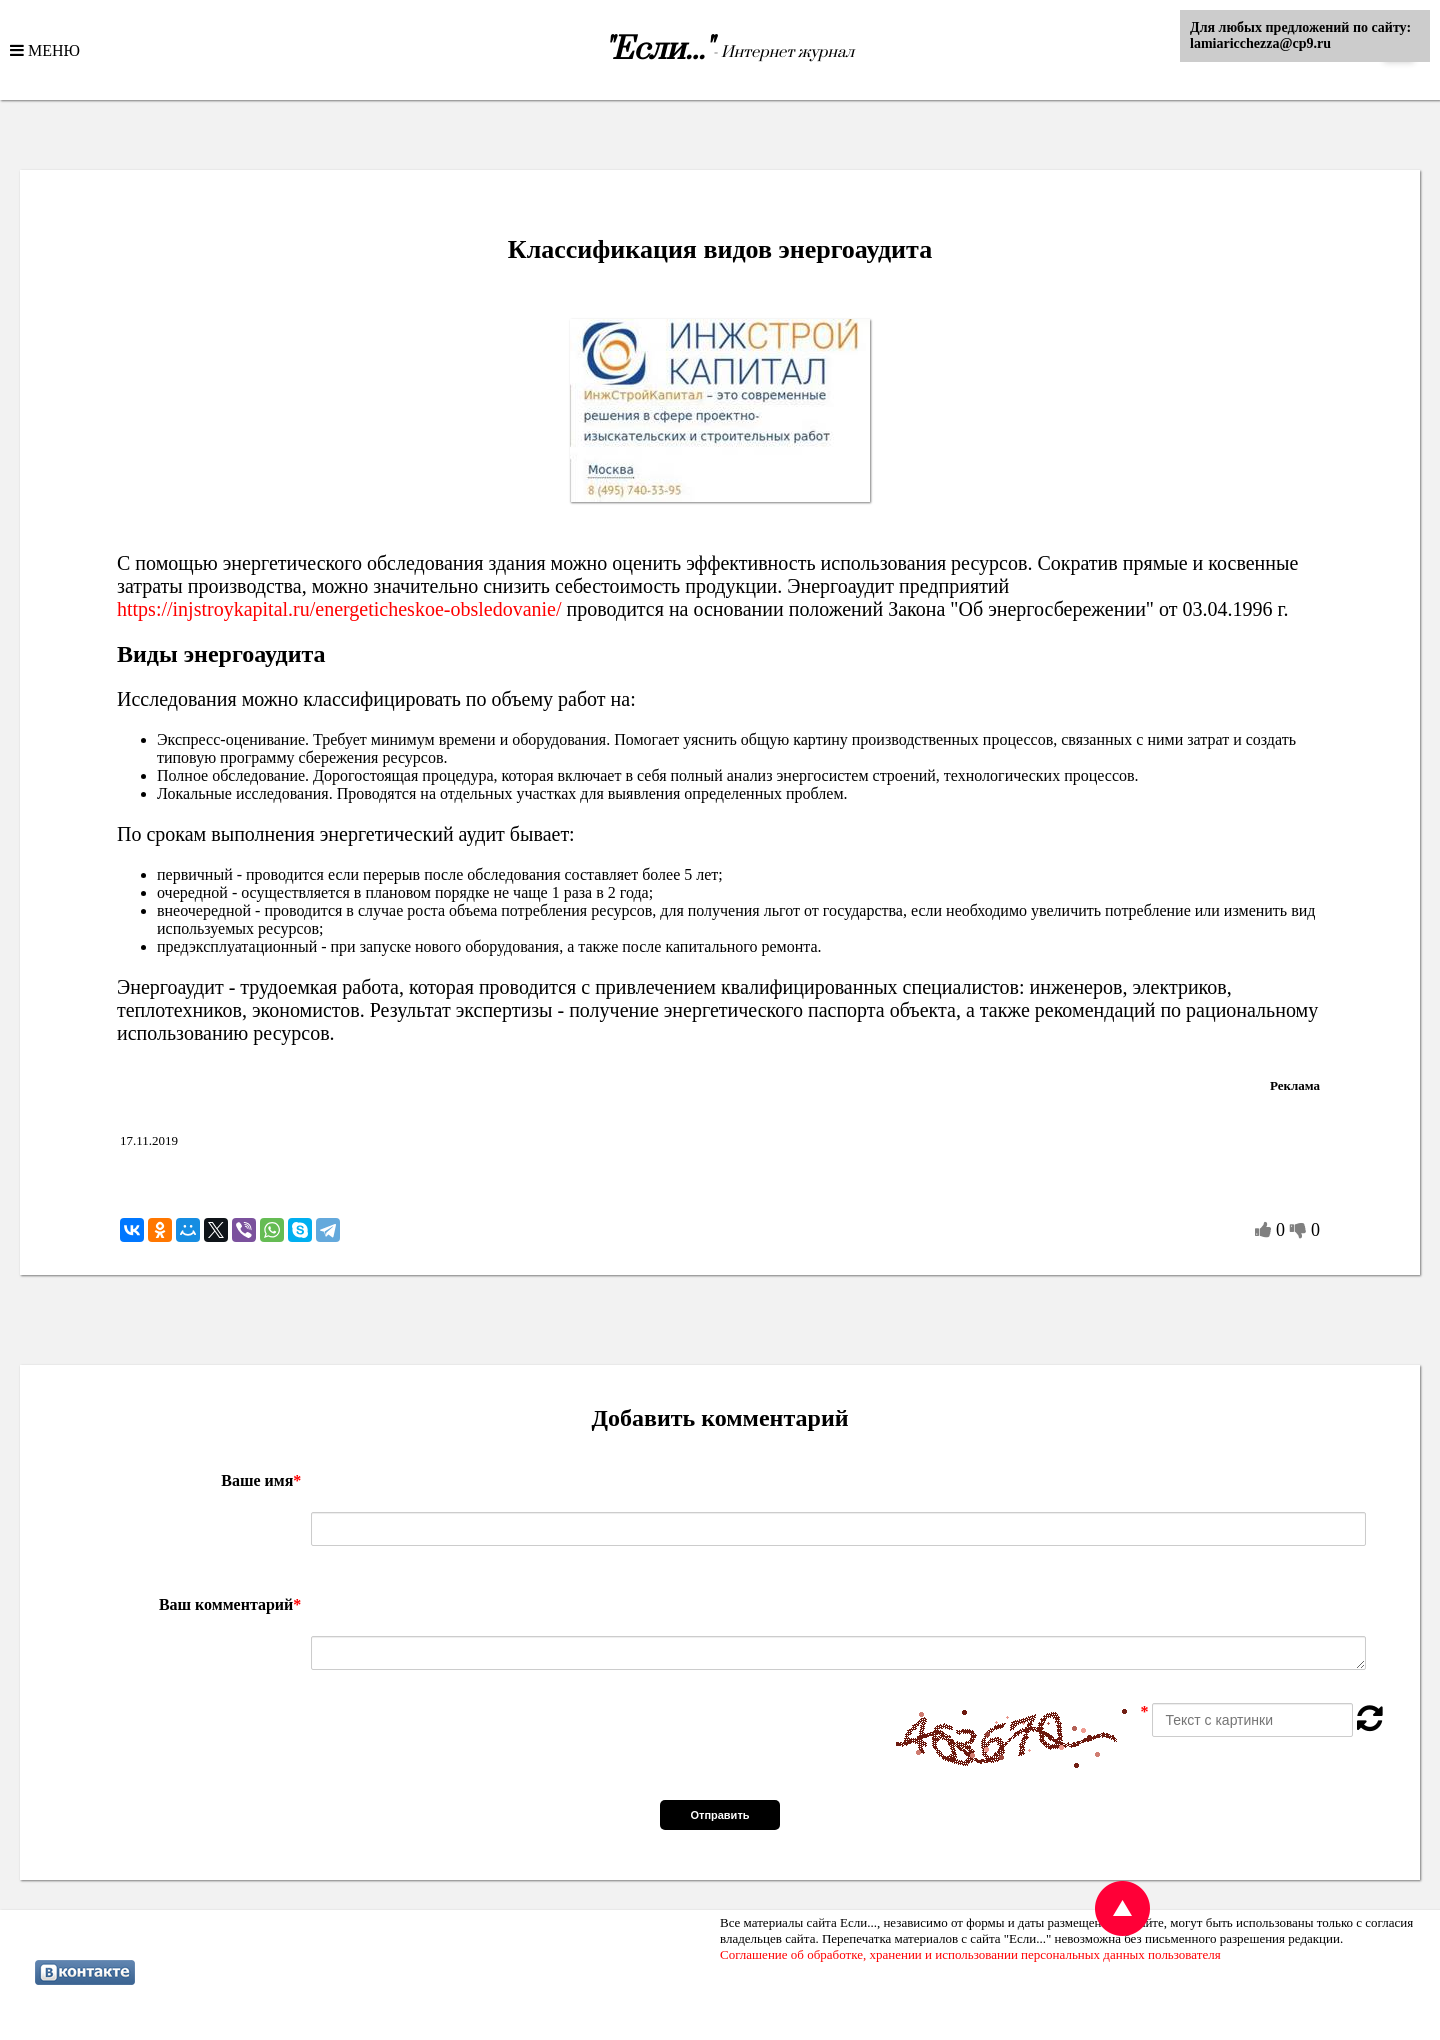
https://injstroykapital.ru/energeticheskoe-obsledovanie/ (339, 609)
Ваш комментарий (230, 1604)
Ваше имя (261, 1480)
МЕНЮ (52, 50)
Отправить (719, 1815)
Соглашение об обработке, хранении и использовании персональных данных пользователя (970, 1954)
